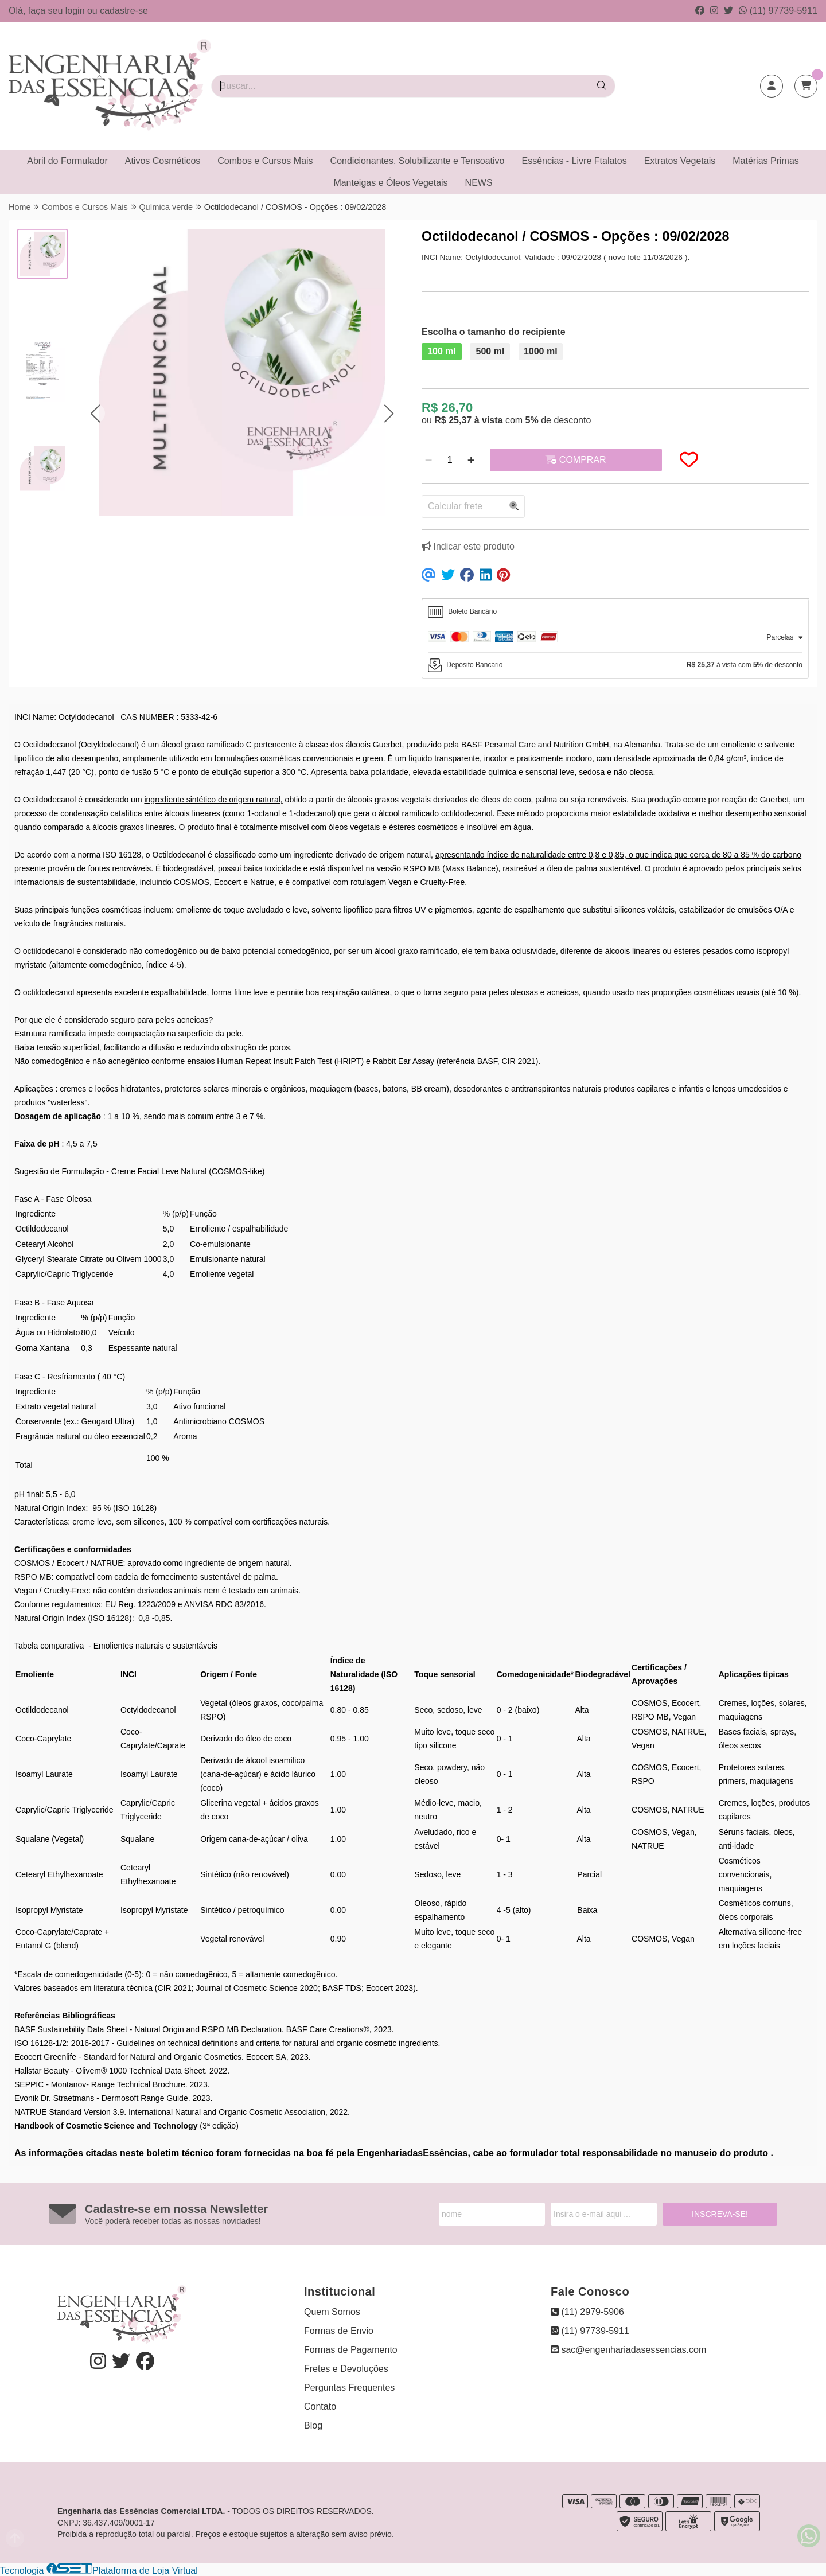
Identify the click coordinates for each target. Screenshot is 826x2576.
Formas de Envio (338, 2331)
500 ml (490, 351)
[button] (95, 413)
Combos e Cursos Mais (265, 161)
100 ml (441, 351)
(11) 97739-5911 (778, 10)
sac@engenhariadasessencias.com (628, 2350)
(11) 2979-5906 (587, 2312)
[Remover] (428, 460)
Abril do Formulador (67, 161)
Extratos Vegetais (680, 161)
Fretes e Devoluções (346, 2369)
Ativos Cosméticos (163, 161)
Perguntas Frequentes (349, 2387)
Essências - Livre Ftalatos (574, 161)
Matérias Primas (766, 161)
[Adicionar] (471, 460)
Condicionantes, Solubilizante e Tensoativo (417, 161)
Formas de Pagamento (351, 2350)
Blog (313, 2425)
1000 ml (541, 351)
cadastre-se (124, 10)
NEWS (479, 183)
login (76, 10)
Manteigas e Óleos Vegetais (390, 183)
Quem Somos (332, 2312)
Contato (320, 2406)
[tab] (615, 612)
